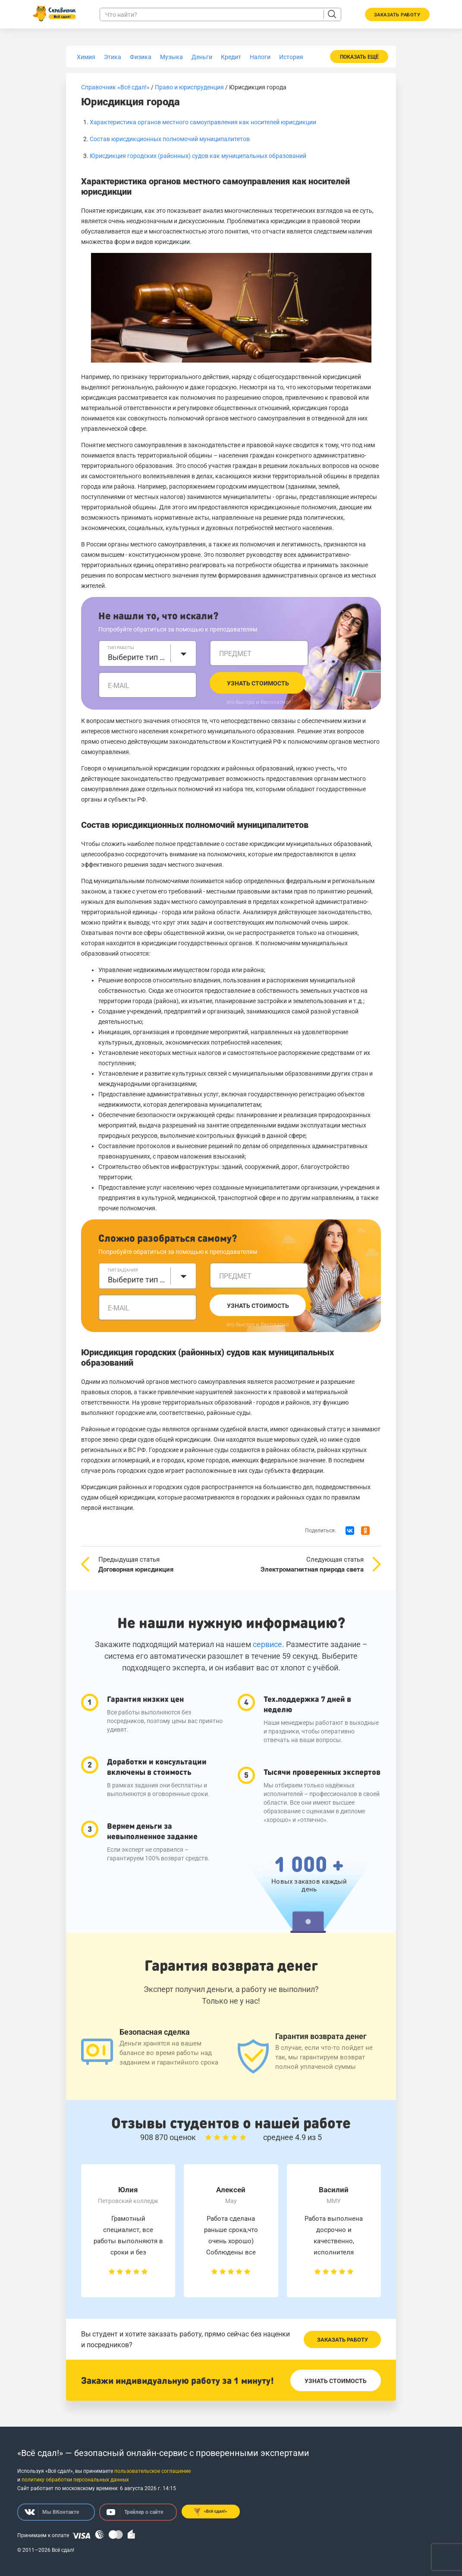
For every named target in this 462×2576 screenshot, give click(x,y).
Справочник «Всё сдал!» (115, 87)
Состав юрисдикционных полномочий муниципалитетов (170, 139)
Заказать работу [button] (397, 15)
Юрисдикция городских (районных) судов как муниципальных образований (198, 155)
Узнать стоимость (258, 683)
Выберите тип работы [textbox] (137, 657)
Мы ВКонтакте (52, 2512)
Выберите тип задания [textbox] (137, 1279)
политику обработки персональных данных (75, 2480)
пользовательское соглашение (152, 2471)
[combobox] (147, 653)
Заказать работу (342, 2339)
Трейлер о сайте (135, 2512)
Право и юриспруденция (189, 87)
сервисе (267, 1644)
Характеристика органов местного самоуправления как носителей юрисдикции (203, 122)
